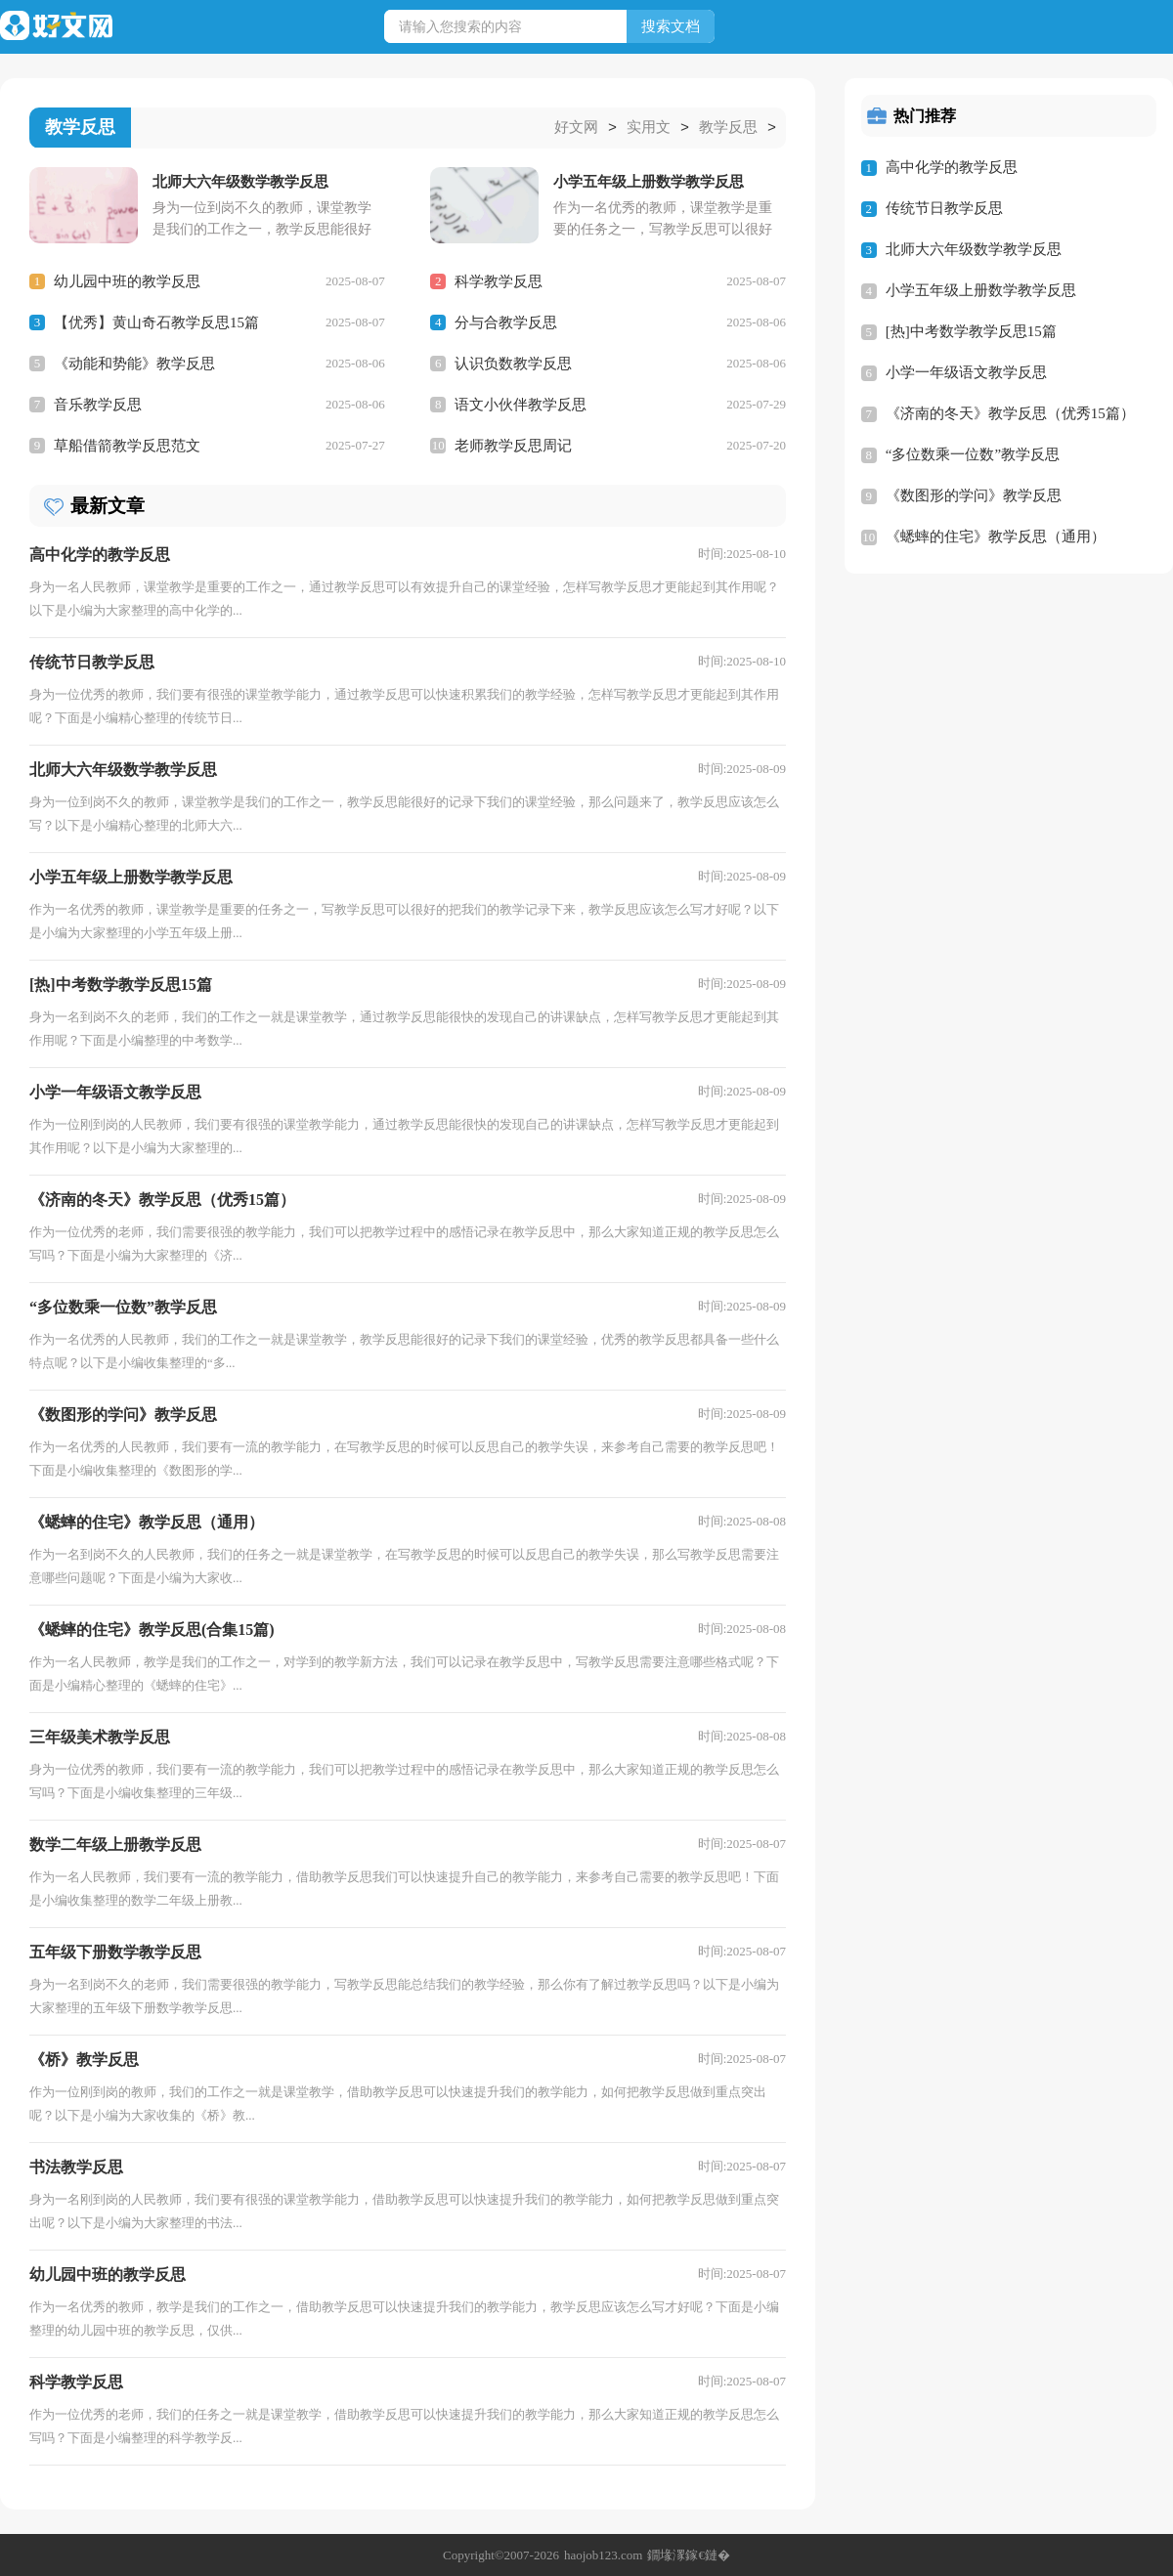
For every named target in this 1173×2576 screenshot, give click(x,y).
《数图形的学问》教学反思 (974, 495)
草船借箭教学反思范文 (127, 444)
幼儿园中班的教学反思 (127, 280)
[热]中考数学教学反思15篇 (971, 331)
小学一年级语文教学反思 (966, 372)
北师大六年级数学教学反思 (974, 249)
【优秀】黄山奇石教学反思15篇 (156, 321)
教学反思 (728, 128)
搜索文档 (670, 26)
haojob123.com (603, 2554)
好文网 (576, 128)
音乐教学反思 (98, 403)
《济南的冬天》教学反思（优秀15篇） (1010, 413)
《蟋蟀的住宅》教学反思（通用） (996, 536)
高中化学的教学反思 (952, 167)
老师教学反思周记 (513, 444)
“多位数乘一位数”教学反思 (973, 454)
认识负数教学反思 (513, 362)
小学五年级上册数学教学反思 (981, 290)
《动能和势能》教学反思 (134, 362)
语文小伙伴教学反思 (520, 403)
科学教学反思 (499, 280)
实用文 (649, 128)
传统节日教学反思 (944, 208)
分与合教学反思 (506, 321)
